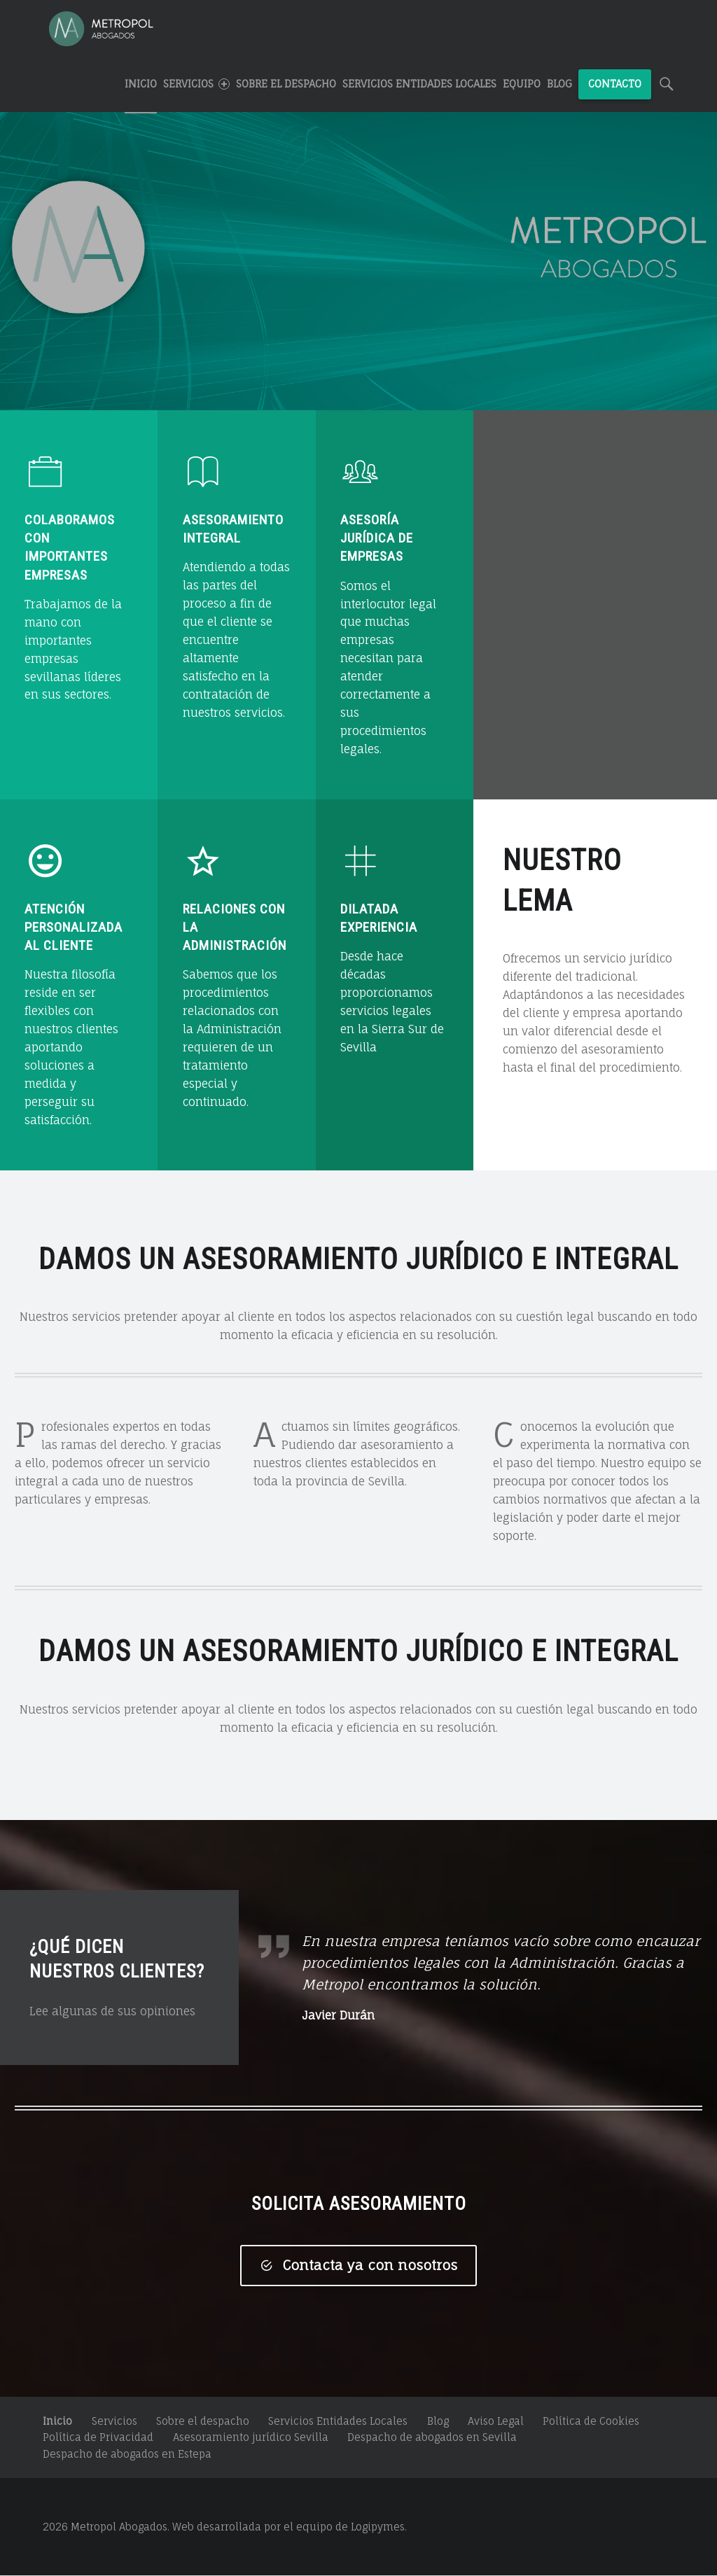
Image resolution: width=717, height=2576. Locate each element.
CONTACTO (614, 84)
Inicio (57, 2421)
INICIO (141, 84)
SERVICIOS (196, 84)
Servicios (114, 2421)
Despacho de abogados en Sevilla (432, 2438)
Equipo (522, 84)
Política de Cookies (591, 2421)
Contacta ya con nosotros (358, 2265)
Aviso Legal (496, 2421)
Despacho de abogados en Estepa (127, 2454)
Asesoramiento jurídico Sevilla (250, 2438)
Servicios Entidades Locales (419, 84)
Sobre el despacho (286, 84)
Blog (559, 84)
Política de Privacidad (98, 2438)
